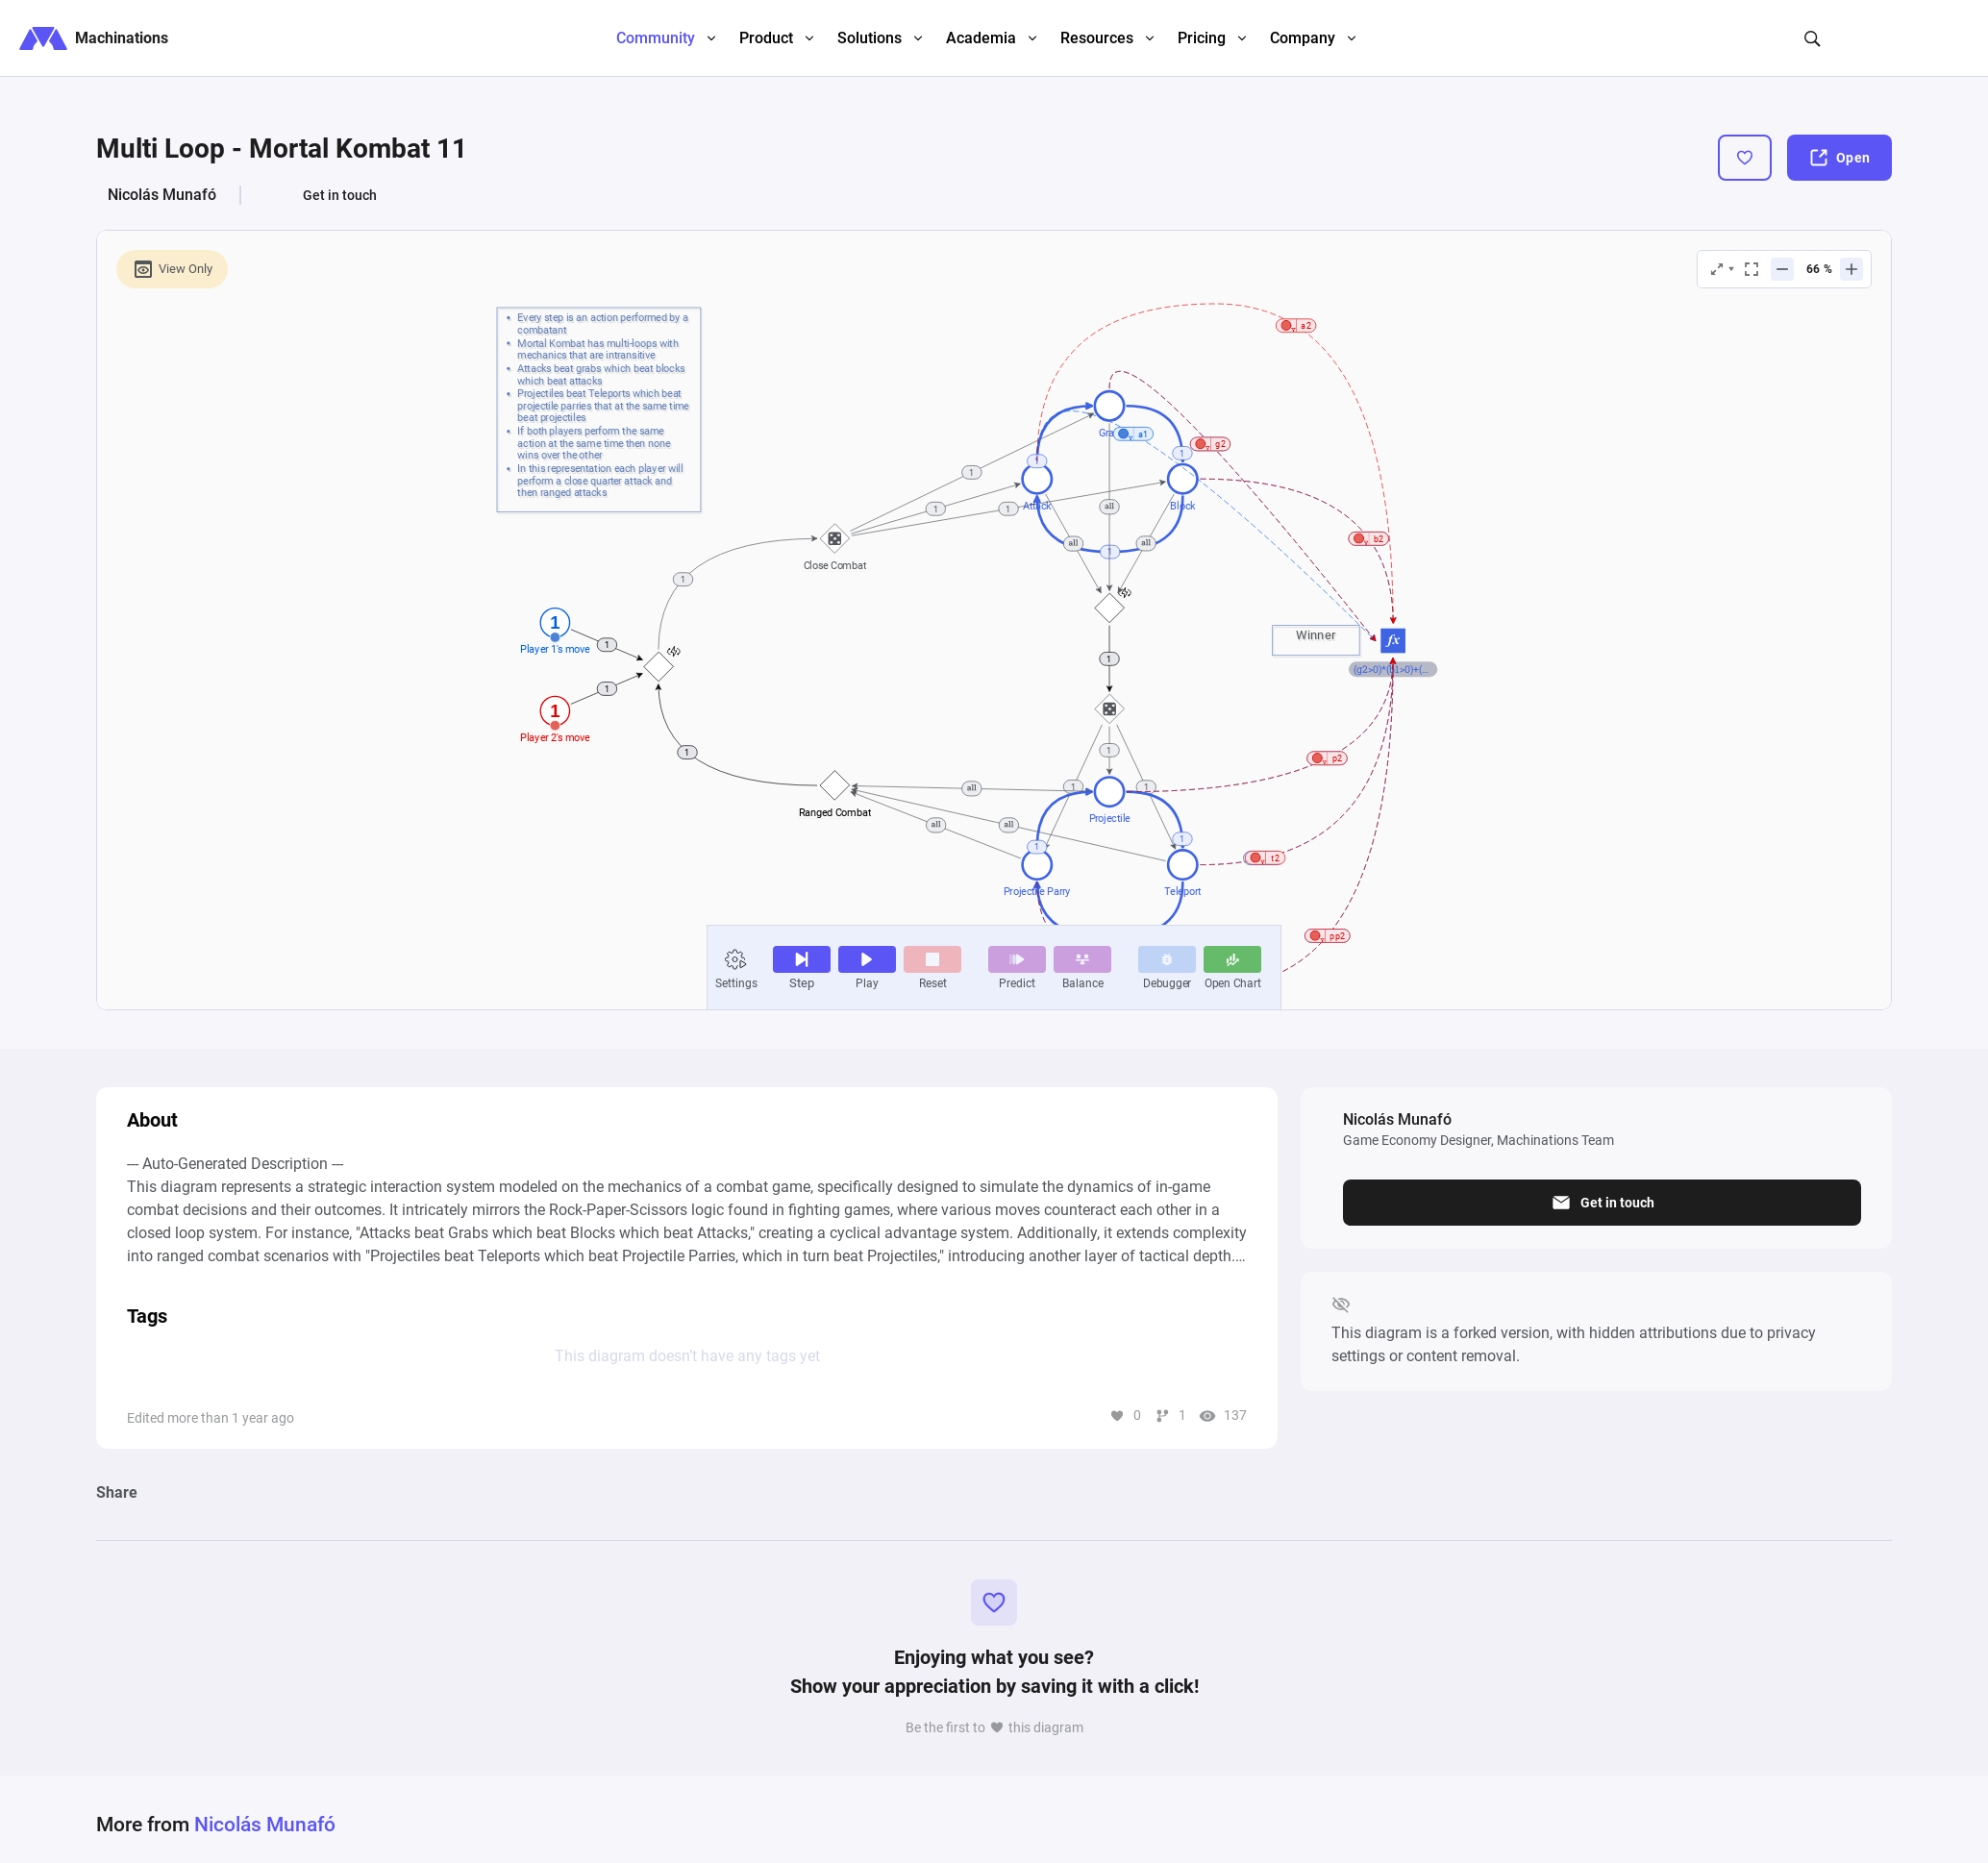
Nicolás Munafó (162, 195)
